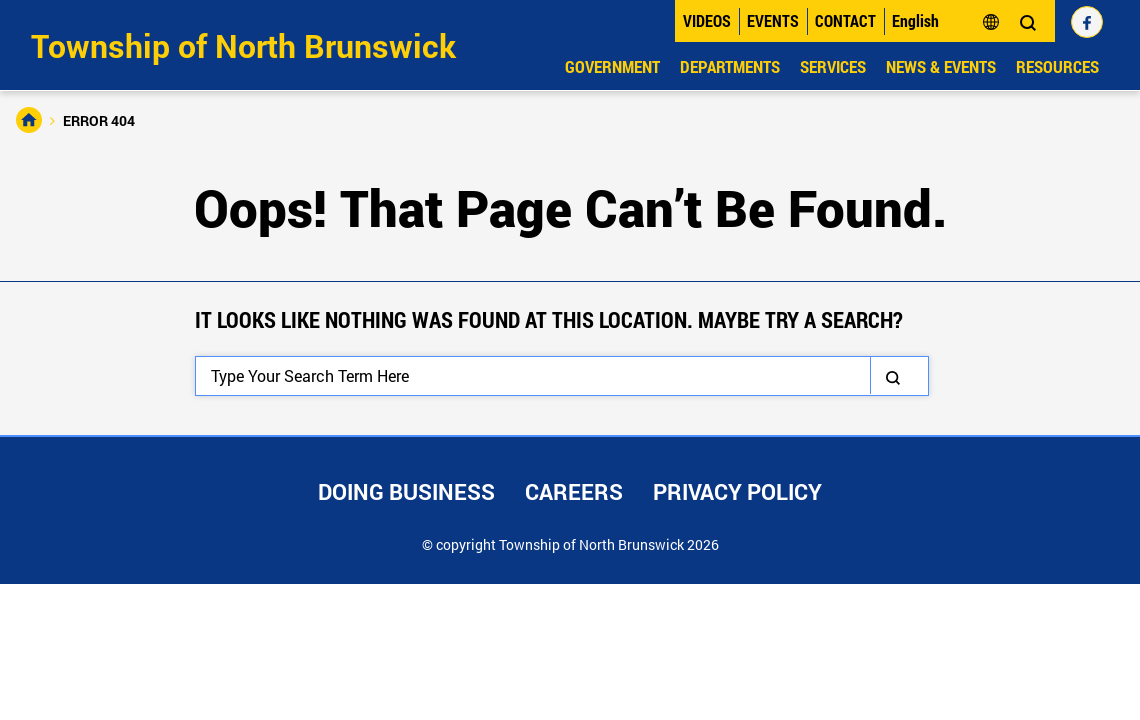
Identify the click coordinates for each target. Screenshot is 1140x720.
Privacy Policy (737, 491)
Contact (845, 20)
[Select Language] (946, 21)
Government (612, 66)
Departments (730, 66)
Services (833, 66)
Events (773, 20)
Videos (707, 20)
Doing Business (406, 491)
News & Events (941, 66)
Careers (574, 491)
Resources (1057, 66)
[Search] (562, 376)
